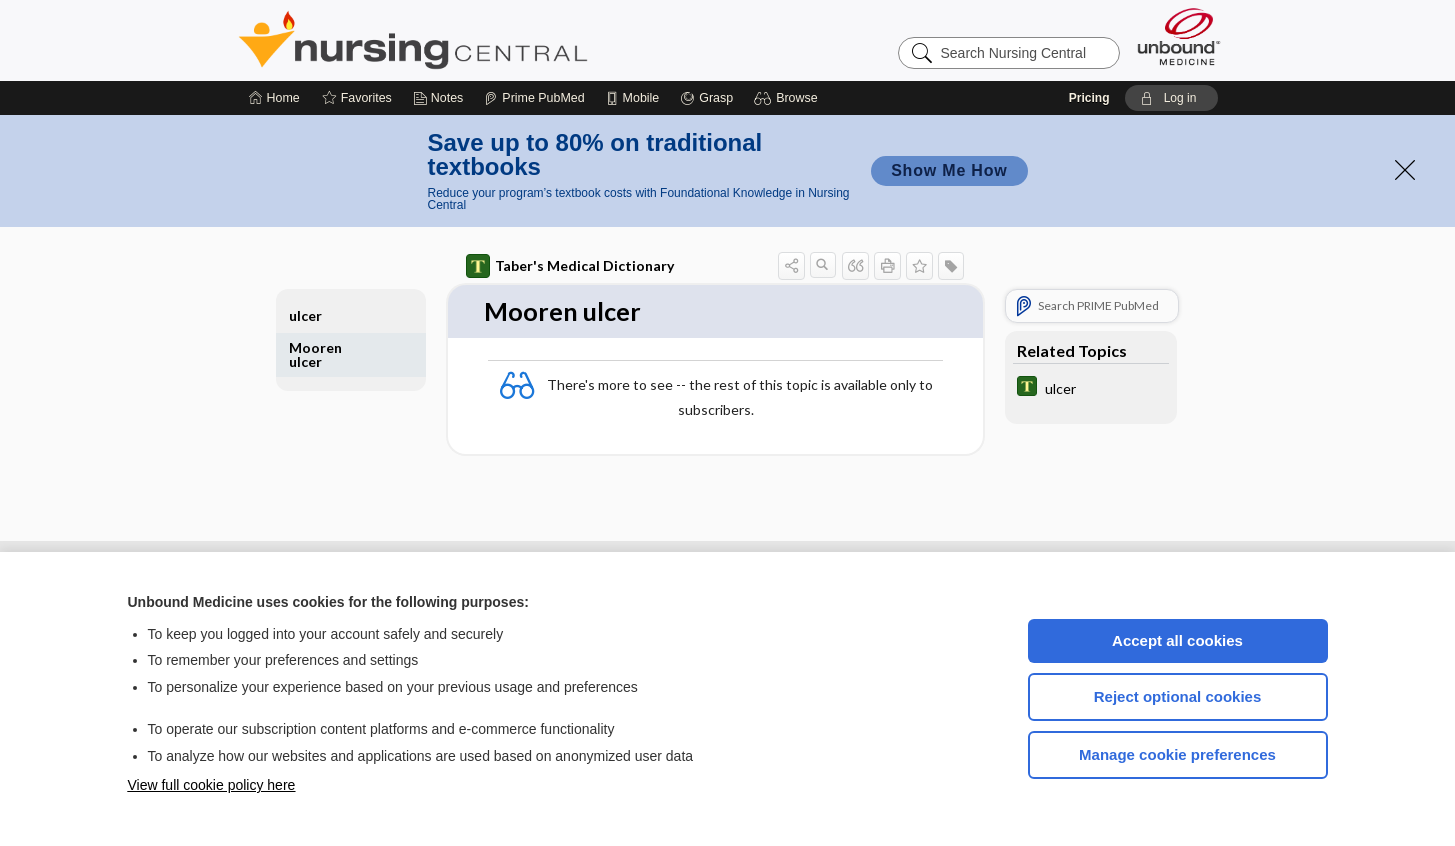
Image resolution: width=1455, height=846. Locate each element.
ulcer (305, 315)
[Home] (274, 98)
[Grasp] (706, 98)
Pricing (1089, 98)
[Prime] (534, 98)
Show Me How (949, 170)
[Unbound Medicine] (1179, 36)
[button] (788, 98)
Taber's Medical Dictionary (570, 266)
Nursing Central (488, 40)
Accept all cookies (1177, 640)
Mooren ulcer (315, 354)
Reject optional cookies (1178, 696)
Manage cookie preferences (1177, 754)
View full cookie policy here (212, 785)
